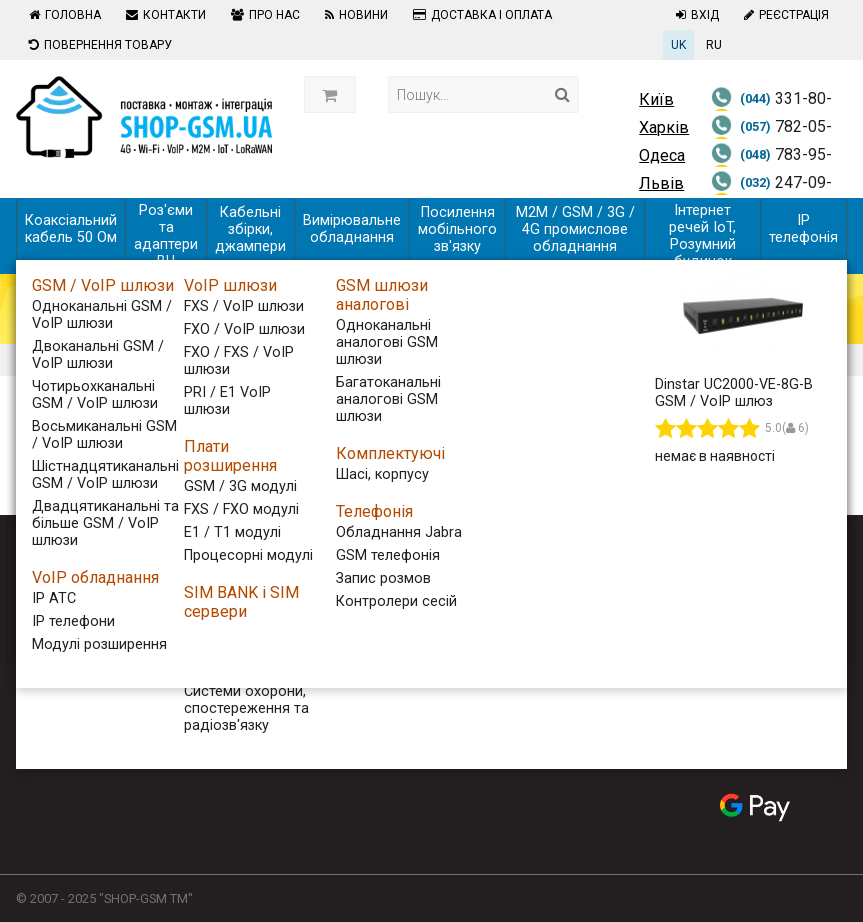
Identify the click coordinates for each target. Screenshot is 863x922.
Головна (62, 15)
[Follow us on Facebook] (719, 579)
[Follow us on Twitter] (755, 579)
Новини (354, 15)
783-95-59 (771, 167)
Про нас (263, 15)
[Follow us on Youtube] (791, 579)
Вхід (695, 15)
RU (714, 45)
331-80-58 (771, 111)
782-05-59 (771, 139)
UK (678, 45)
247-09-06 (771, 195)
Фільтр (73, 432)
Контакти (163, 15)
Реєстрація (784, 15)
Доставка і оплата (480, 15)
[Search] (562, 94)
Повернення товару (98, 45)
